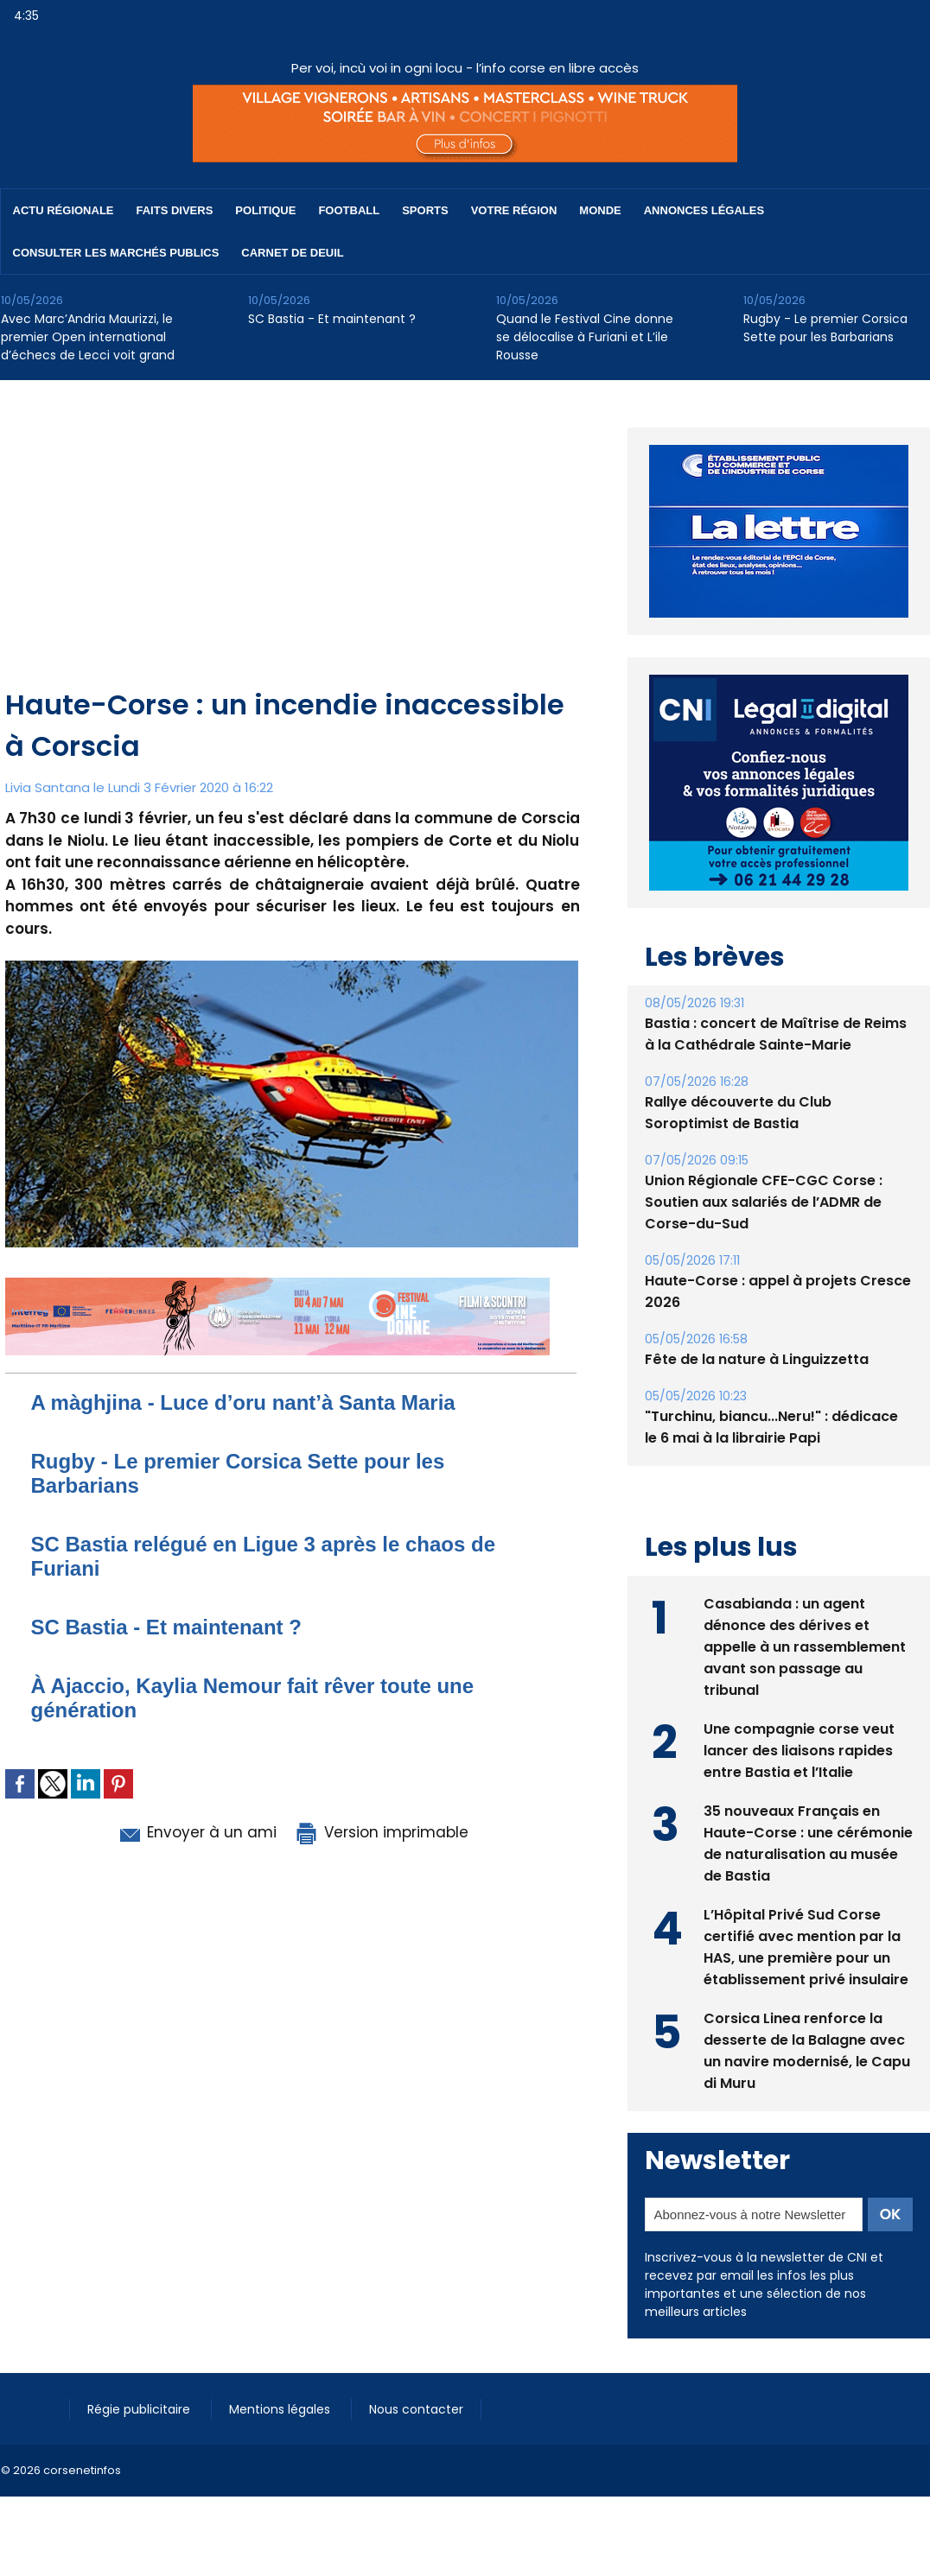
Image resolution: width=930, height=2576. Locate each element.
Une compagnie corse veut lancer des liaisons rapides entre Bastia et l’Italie (799, 1750)
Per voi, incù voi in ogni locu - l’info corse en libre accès (465, 68)
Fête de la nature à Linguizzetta (757, 1359)
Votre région (514, 210)
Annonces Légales (704, 210)
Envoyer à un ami (197, 1832)
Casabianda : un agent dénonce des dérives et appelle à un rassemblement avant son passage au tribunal (805, 1647)
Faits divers (175, 210)
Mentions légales (281, 2409)
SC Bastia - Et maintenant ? (332, 318)
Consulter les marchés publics (116, 252)
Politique (265, 210)
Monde (600, 210)
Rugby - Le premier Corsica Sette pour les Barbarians (825, 328)
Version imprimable (381, 1832)
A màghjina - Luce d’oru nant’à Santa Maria (243, 1402)
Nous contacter (416, 2409)
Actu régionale (63, 210)
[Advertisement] (292, 555)
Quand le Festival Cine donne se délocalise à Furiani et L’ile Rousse (584, 337)
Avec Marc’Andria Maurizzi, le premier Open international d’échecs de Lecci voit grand (88, 337)
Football (348, 210)
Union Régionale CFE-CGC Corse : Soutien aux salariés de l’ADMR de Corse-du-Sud (763, 1202)
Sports (425, 210)
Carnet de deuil (292, 252)
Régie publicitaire (140, 2409)
